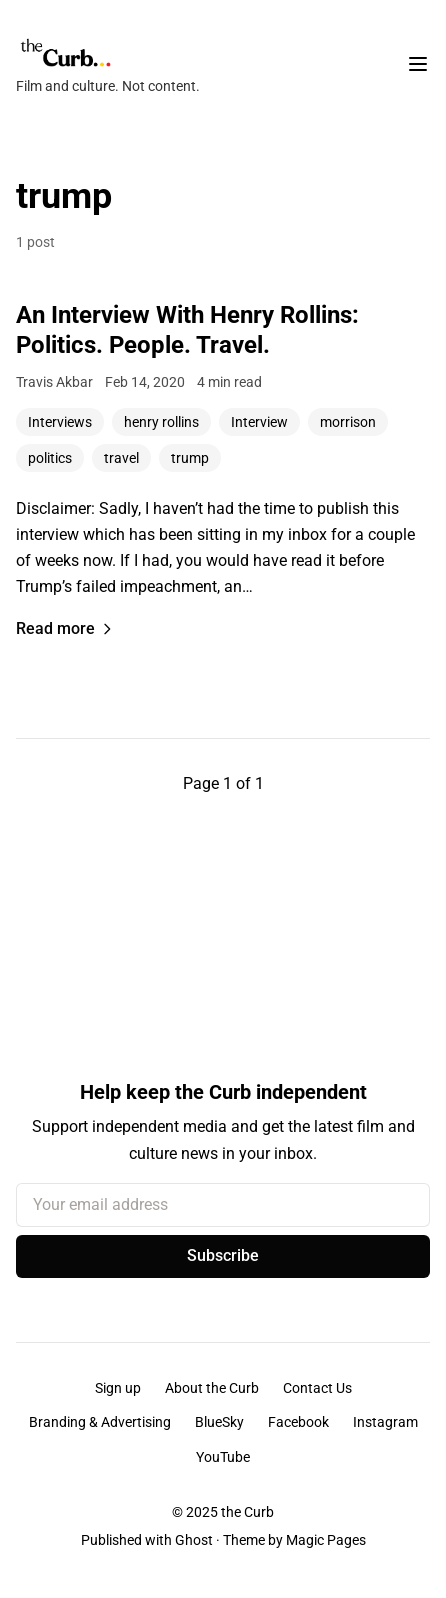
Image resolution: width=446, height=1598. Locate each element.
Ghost (194, 1540)
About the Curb (212, 1388)
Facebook (298, 1422)
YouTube (223, 1457)
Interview (259, 422)
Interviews (60, 422)
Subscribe (223, 1255)
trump (190, 458)
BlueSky (219, 1422)
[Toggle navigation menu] (418, 64)
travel (121, 458)
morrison (348, 422)
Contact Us (317, 1388)
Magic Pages (326, 1540)
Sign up (118, 1388)
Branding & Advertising (100, 1422)
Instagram (385, 1422)
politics (50, 458)
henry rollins (161, 422)
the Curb (247, 1512)
